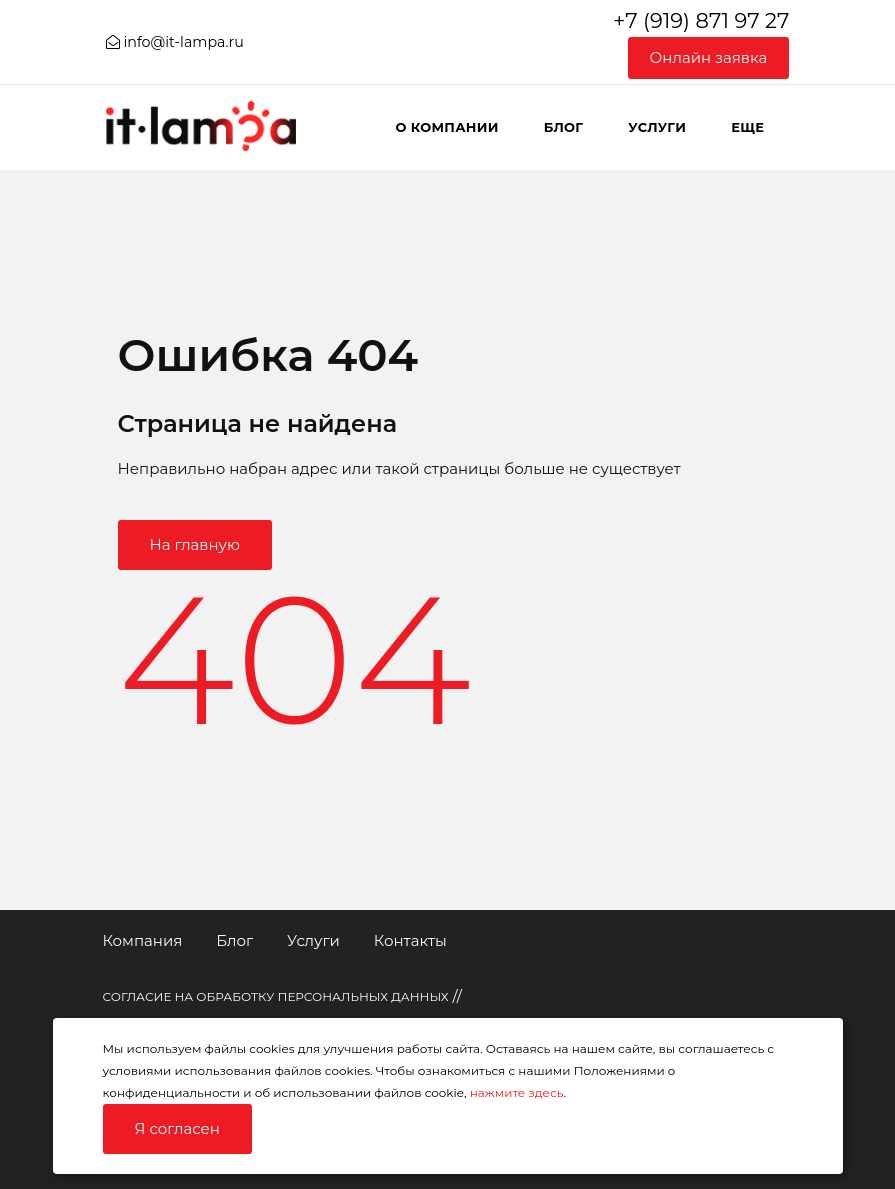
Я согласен (177, 1128)
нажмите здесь (517, 1092)
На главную (195, 544)
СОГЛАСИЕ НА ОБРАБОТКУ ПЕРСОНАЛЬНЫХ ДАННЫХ (276, 996)
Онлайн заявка (709, 57)
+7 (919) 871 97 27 (701, 20)
